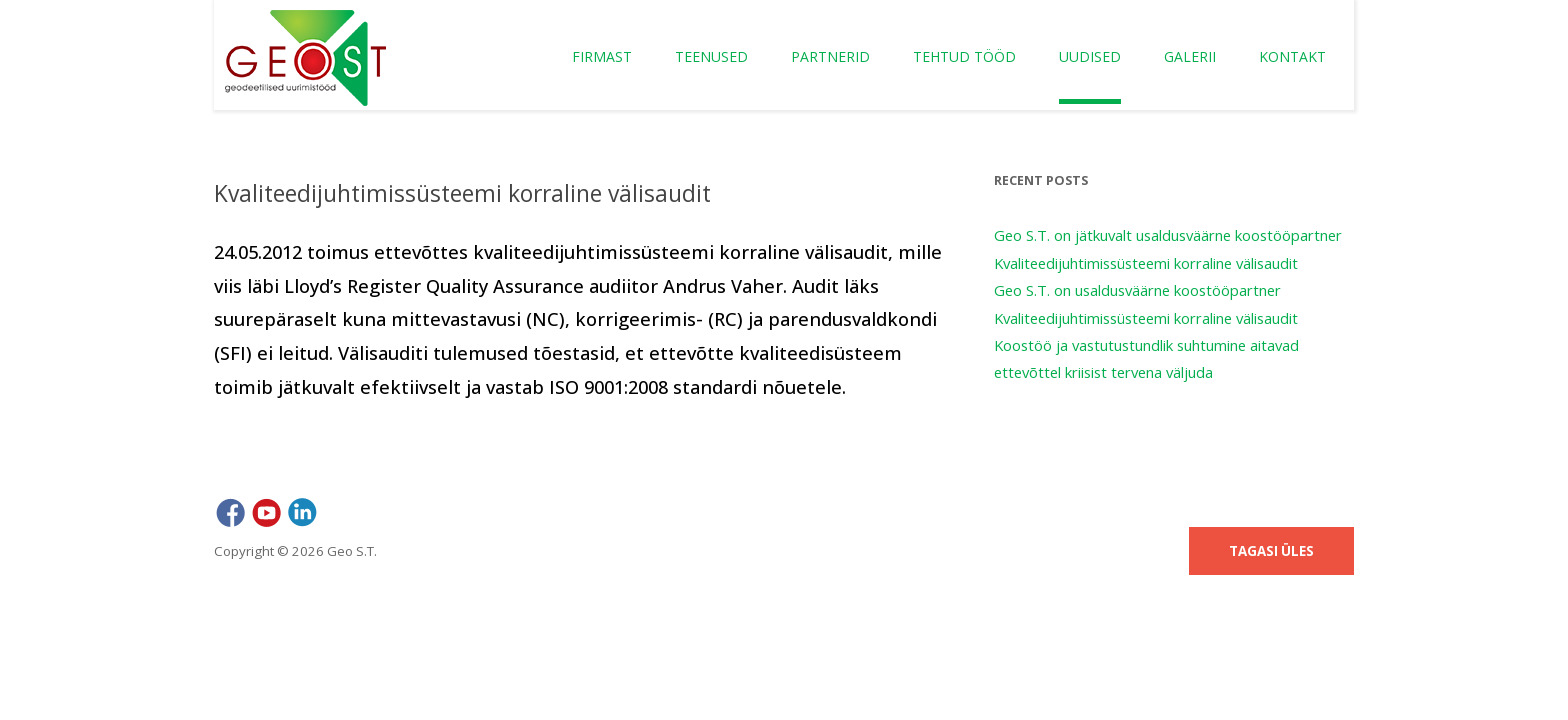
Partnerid (830, 56)
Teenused (711, 56)
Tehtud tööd (964, 56)
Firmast (602, 56)
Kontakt (1292, 56)
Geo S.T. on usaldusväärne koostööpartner (1137, 290)
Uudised (1090, 56)
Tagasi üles (1271, 551)
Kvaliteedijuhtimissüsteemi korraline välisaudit (1146, 263)
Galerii (1190, 56)
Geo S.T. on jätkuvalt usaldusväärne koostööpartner (1168, 235)
